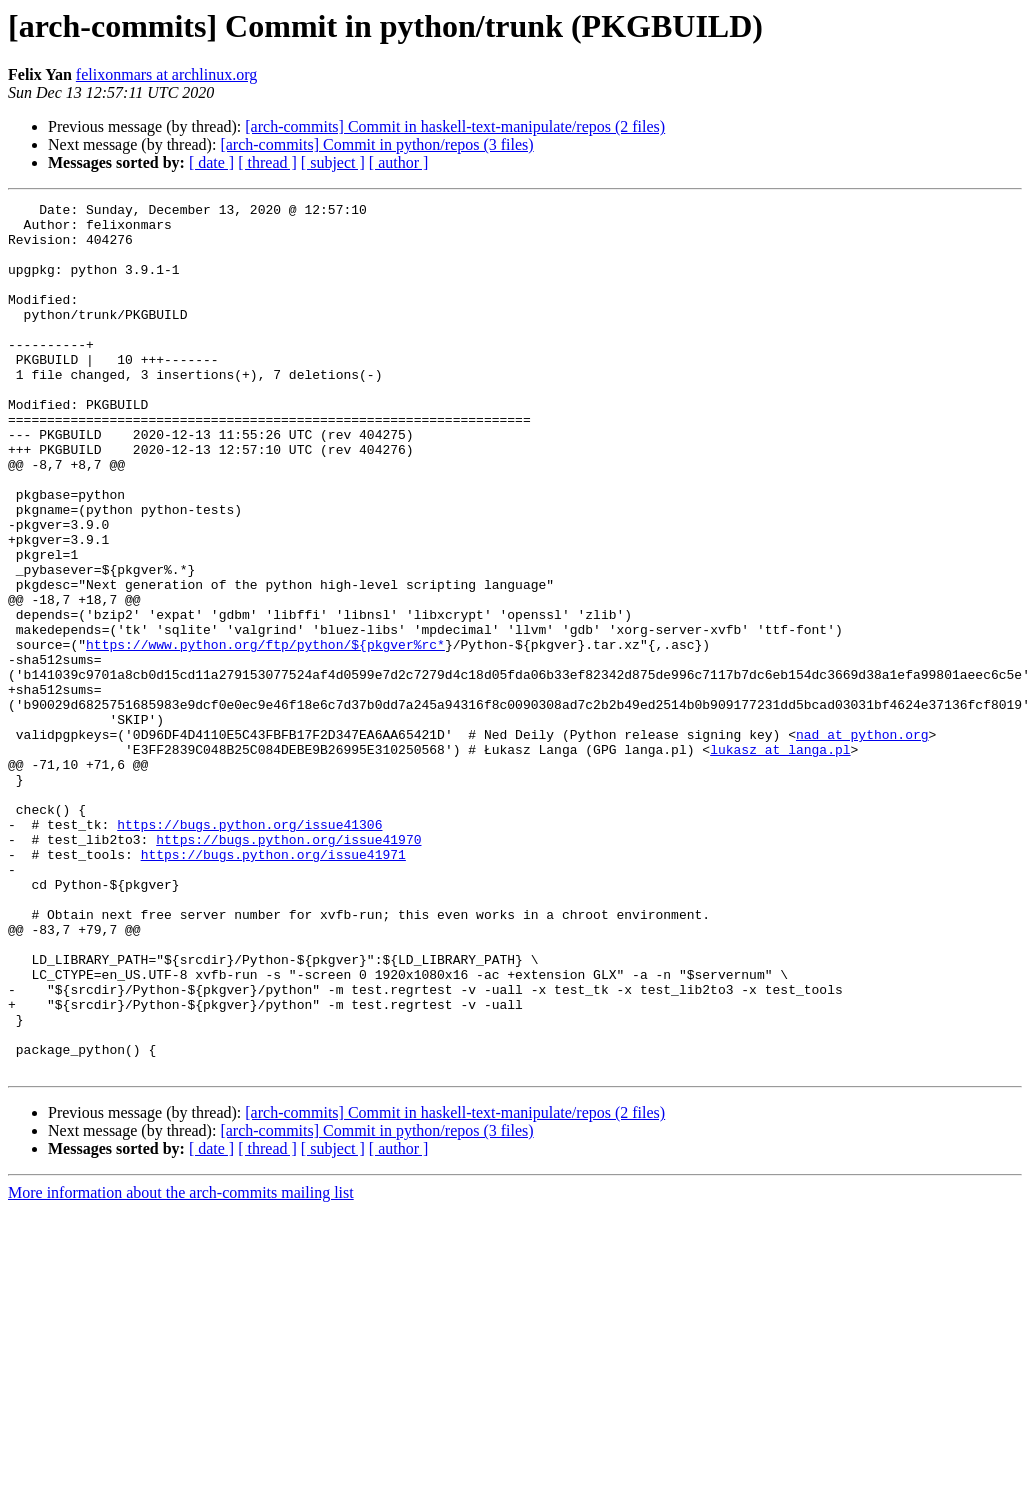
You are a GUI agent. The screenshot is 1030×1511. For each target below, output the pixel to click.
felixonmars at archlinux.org (166, 74)
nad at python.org (862, 842)
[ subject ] (333, 162)
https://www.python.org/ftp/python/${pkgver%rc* (265, 734)
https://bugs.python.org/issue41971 (273, 986)
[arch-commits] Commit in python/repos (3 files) (376, 144)
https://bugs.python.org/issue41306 (249, 950)
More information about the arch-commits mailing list (181, 1366)
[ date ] (211, 162)
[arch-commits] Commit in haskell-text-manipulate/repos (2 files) (455, 126)
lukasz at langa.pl (780, 860)
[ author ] (399, 162)
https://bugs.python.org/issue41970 (288, 968)
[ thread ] (267, 162)
